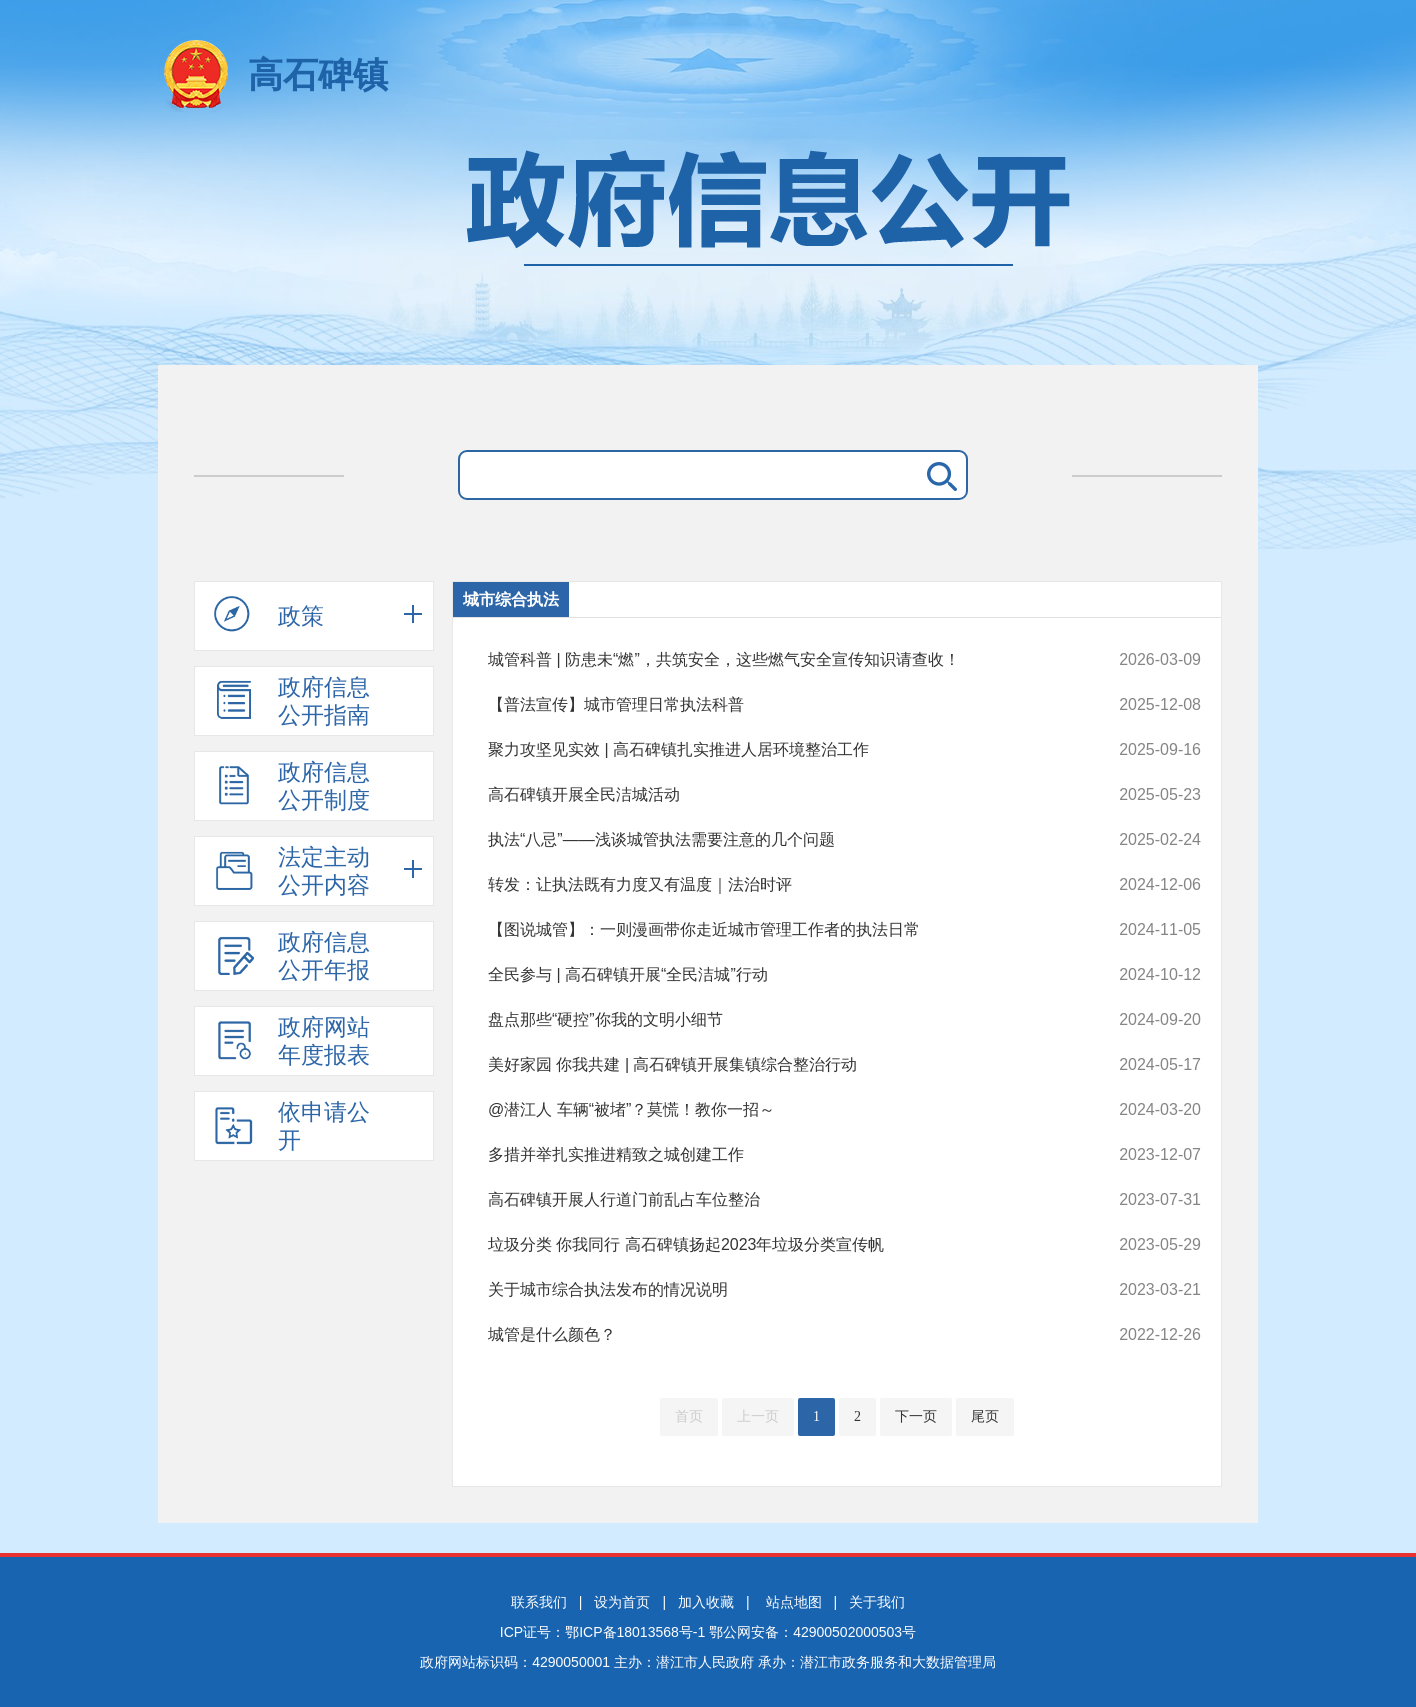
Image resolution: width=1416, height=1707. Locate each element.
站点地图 (794, 1602)
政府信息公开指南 (292, 701)
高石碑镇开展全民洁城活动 (777, 795)
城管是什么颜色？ (777, 1335)
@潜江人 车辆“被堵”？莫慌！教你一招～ (777, 1110)
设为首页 (622, 1602)
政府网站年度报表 (292, 1041)
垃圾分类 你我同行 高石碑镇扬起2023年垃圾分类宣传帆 (777, 1245)
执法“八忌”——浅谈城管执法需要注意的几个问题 (777, 840)
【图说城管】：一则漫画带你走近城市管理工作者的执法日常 (777, 930)
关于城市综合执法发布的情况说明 (777, 1290)
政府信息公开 (708, 247)
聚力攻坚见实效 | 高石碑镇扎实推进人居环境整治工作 (777, 750)
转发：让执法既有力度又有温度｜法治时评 (777, 885)
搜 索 (938, 475)
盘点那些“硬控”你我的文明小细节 (777, 1020)
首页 (689, 1416)
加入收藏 (706, 1602)
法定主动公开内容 (292, 871)
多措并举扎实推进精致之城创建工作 (777, 1155)
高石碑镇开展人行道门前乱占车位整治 (777, 1200)
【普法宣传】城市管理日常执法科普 (777, 705)
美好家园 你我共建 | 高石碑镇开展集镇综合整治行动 (777, 1065)
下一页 (916, 1416)
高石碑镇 (318, 74)
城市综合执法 (511, 599)
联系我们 (539, 1602)
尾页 (985, 1416)
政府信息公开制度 (292, 786)
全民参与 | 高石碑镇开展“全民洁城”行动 (777, 975)
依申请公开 (292, 1126)
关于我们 (877, 1602)
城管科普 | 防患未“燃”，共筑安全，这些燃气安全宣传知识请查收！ (777, 660)
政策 (269, 615)
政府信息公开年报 (292, 956)
